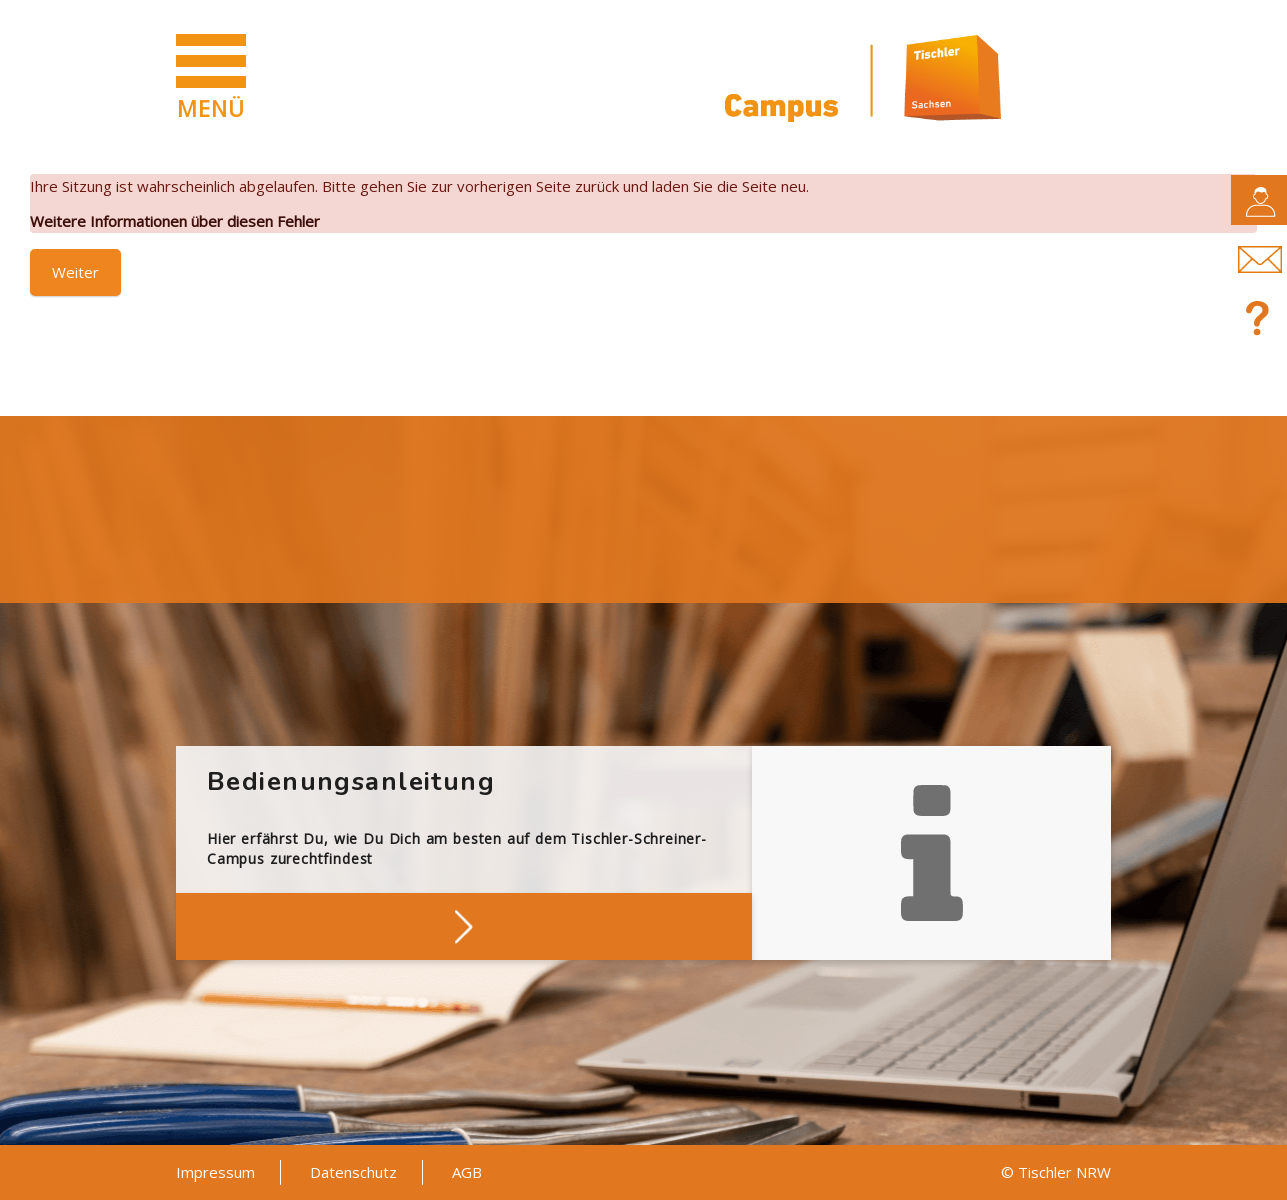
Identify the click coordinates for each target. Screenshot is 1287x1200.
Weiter (75, 272)
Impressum (215, 1172)
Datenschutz (353, 1172)
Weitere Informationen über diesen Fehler (175, 221)
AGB (467, 1172)
